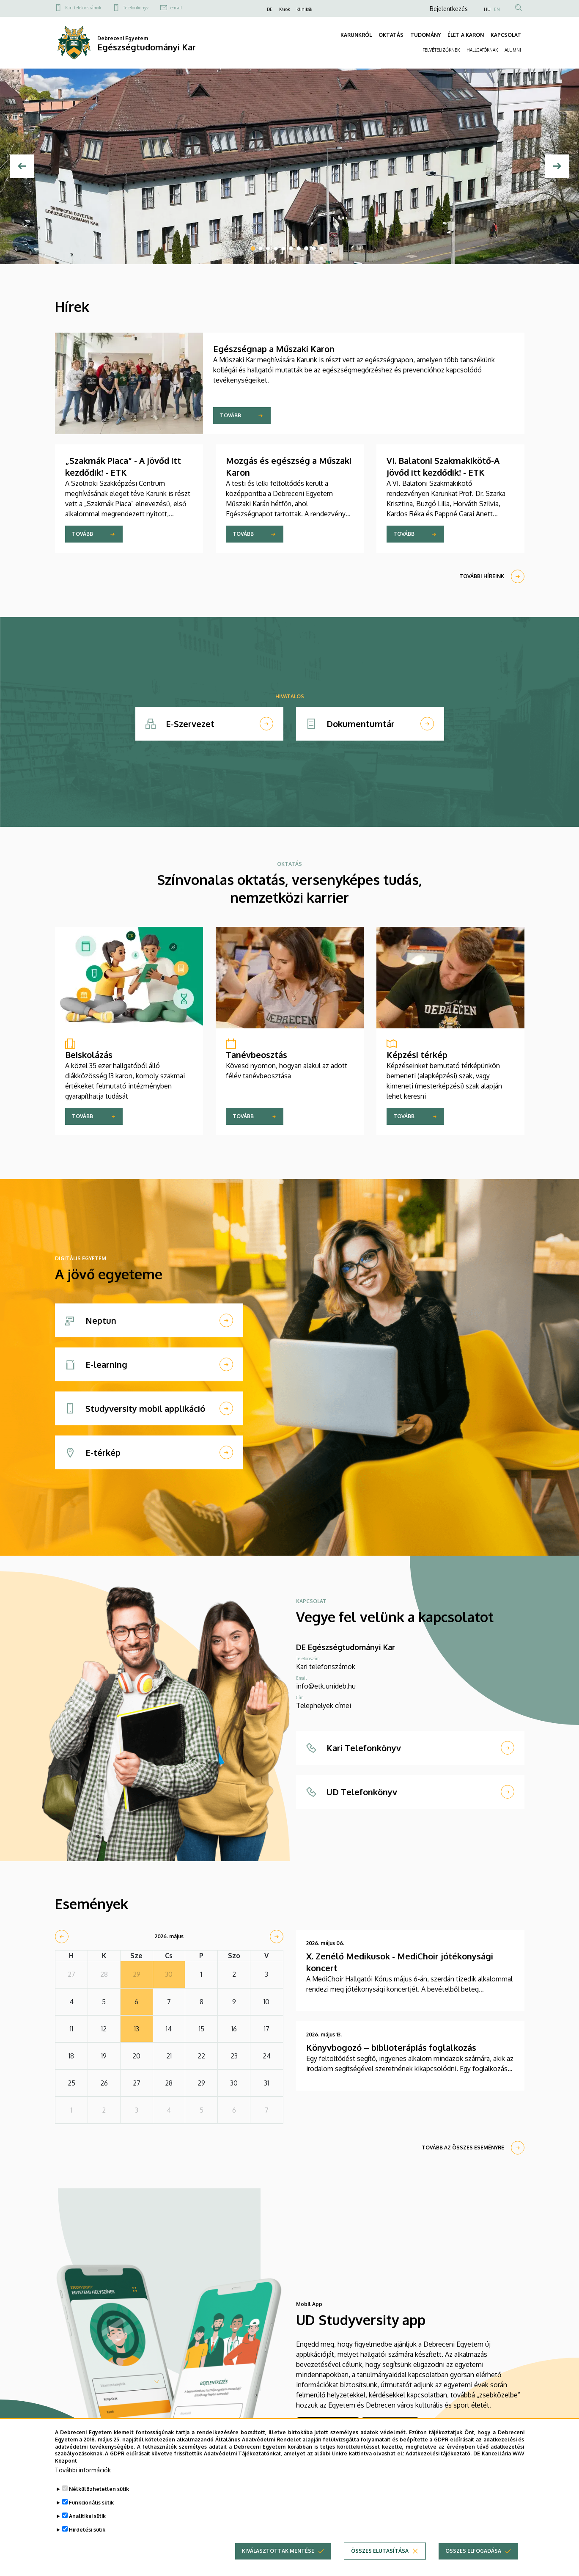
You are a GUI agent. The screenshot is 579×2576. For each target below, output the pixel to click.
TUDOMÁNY (425, 35)
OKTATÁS (391, 35)
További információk (83, 2470)
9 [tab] (314, 248)
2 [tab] (260, 248)
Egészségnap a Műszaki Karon (274, 348)
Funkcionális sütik (91, 2503)
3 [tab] (268, 248)
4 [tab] (276, 248)
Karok (284, 9)
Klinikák (304, 9)
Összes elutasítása (380, 2551)
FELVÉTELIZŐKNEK (441, 49)
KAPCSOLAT (506, 35)
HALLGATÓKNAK (482, 49)
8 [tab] (306, 248)
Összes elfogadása (473, 2551)
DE (269, 9)
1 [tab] (253, 248)
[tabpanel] (289, 166)
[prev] (62, 1936)
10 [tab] (321, 248)
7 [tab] (298, 248)
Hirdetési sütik (87, 2530)
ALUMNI (513, 49)
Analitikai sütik (87, 2516)
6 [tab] (291, 248)
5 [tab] (283, 248)
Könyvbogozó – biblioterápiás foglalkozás (391, 2047)
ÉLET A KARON (465, 35)
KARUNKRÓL (356, 35)
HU (487, 9)
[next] (276, 1936)
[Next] (557, 166)
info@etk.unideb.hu (326, 1686)
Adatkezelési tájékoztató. (439, 2454)
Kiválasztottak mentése (278, 2551)
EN (497, 9)
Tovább (230, 415)
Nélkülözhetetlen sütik (99, 2489)
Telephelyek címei (323, 1705)
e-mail (176, 7)
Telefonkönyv (135, 7)
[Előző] (22, 166)
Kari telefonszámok (83, 7)
